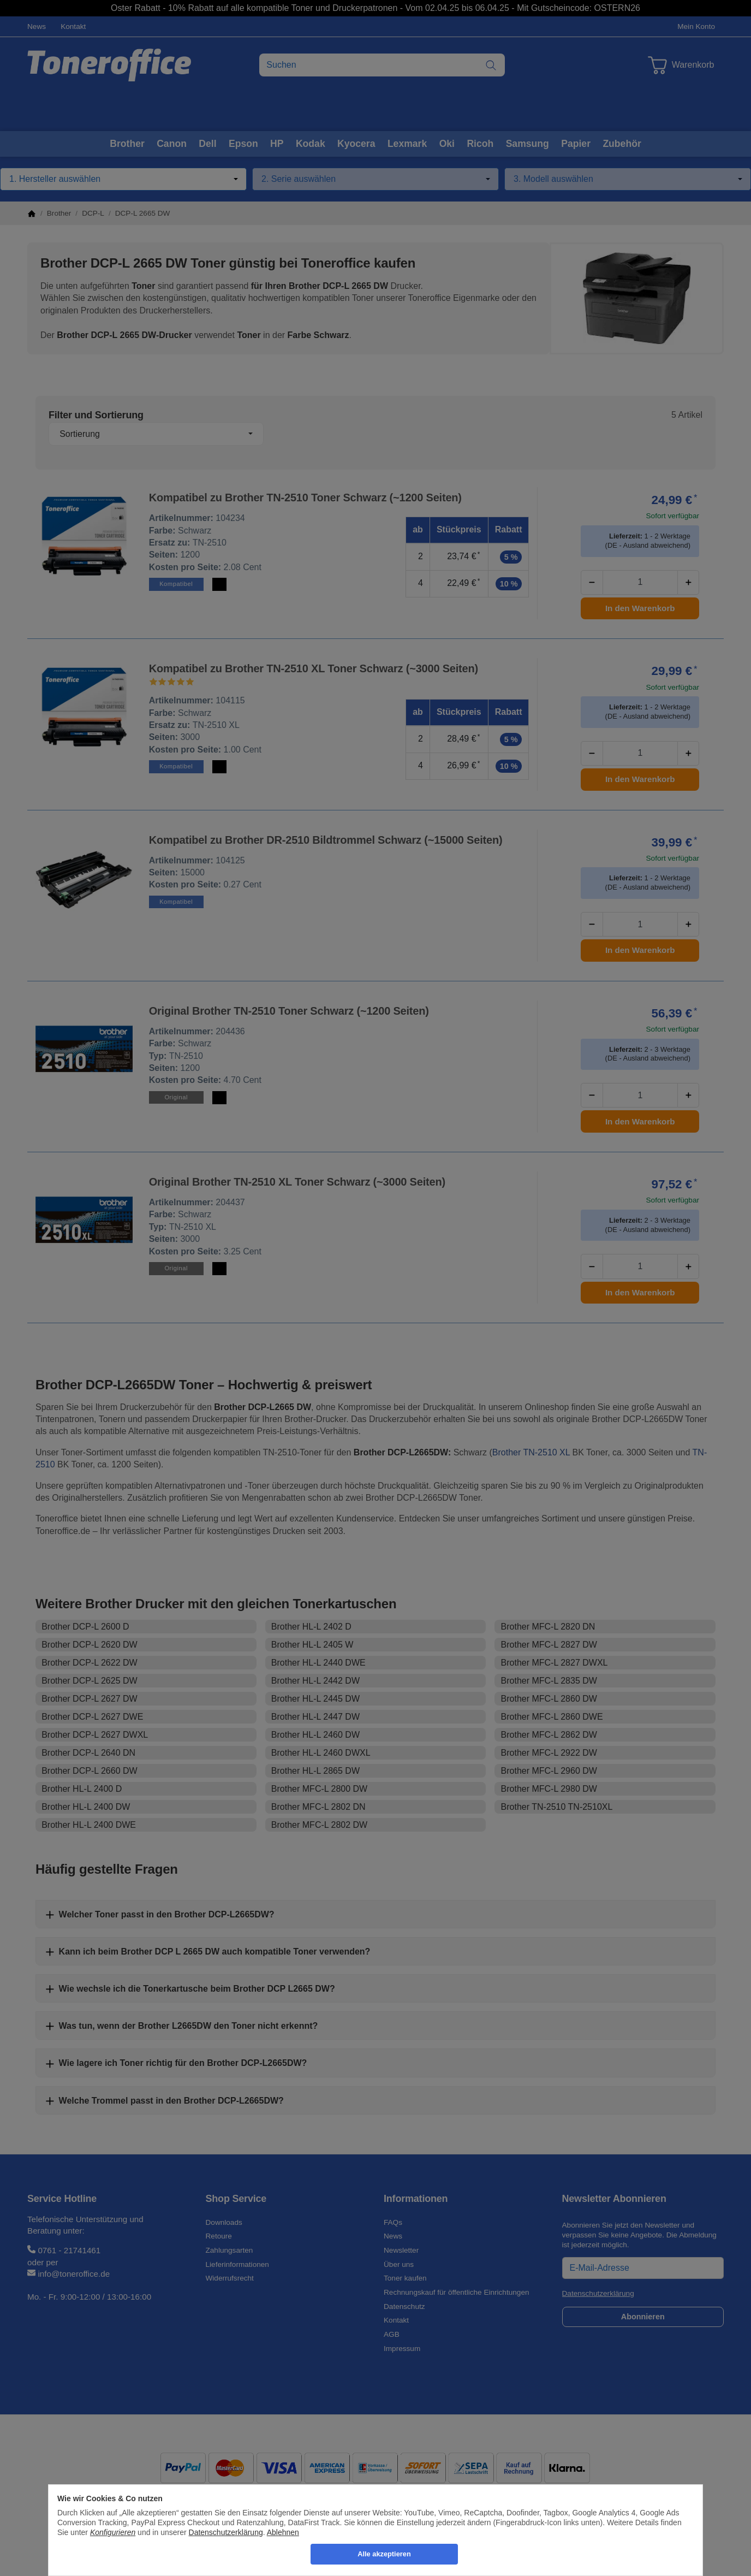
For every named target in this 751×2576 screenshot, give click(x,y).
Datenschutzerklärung (226, 2532)
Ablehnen (283, 2532)
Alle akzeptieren (383, 2554)
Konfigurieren (112, 2532)
